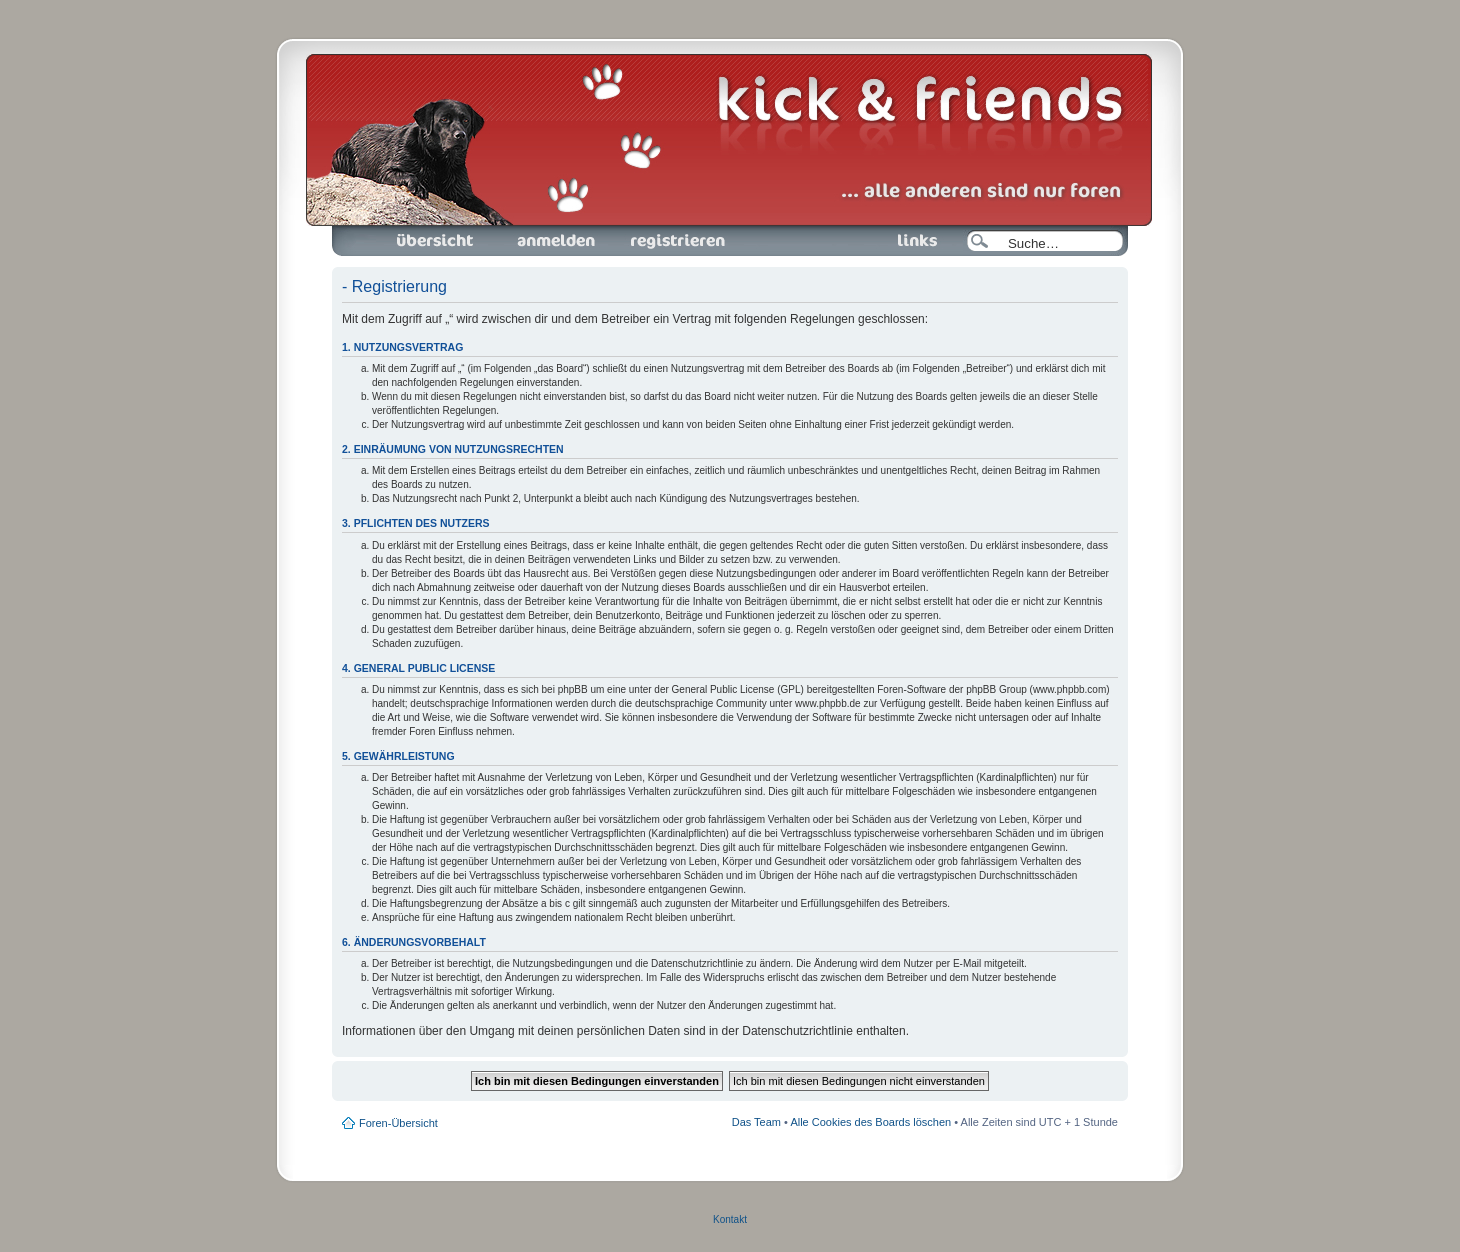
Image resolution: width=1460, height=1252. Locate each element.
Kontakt (730, 1219)
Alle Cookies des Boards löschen (870, 1122)
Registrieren (676, 241)
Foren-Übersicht (436, 241)
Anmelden (556, 241)
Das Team (756, 1122)
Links (909, 241)
